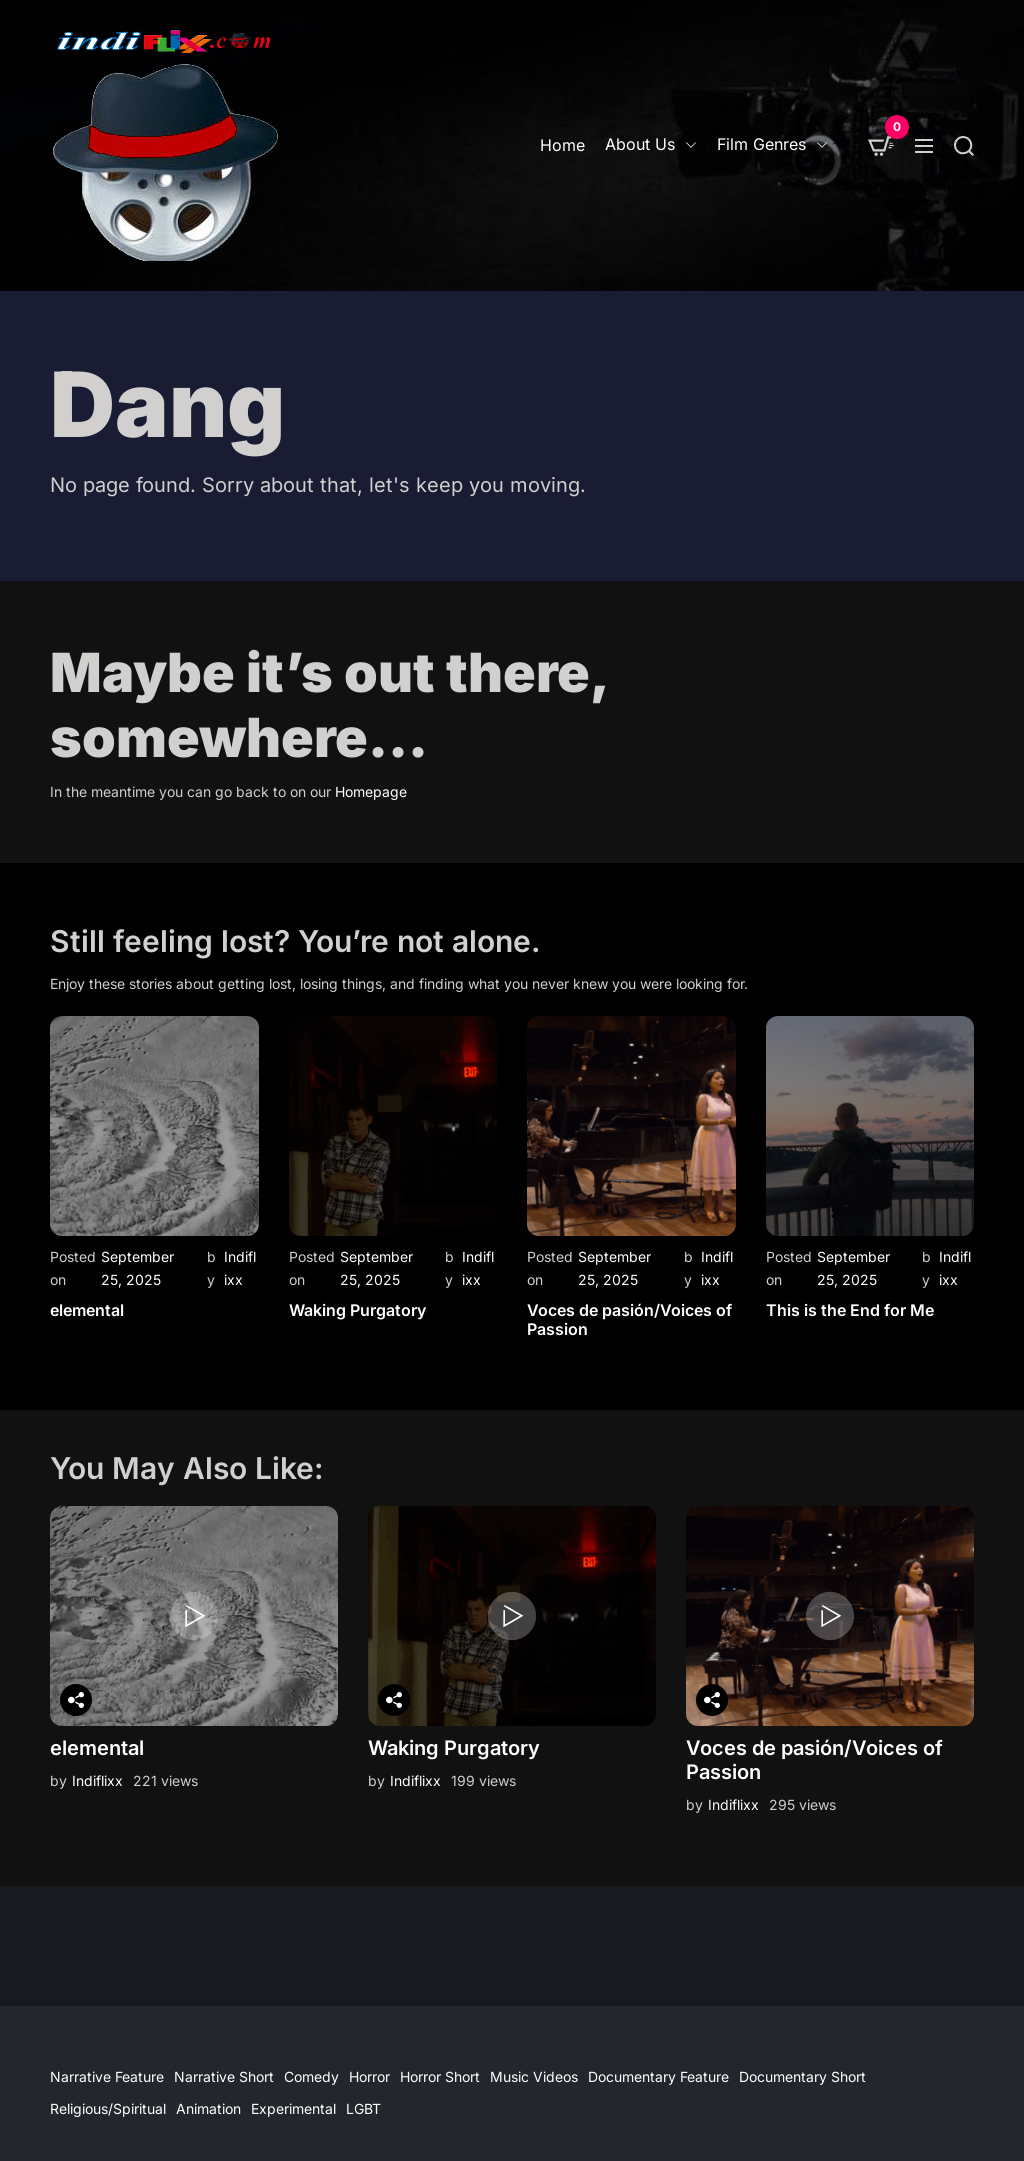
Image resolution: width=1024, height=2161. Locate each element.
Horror (369, 2076)
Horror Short (440, 2076)
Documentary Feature (658, 2076)
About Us (651, 144)
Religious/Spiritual (108, 2108)
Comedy (311, 2076)
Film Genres (772, 144)
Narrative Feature (107, 2076)
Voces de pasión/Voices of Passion (629, 1319)
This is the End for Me (850, 1310)
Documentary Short (802, 2076)
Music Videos (534, 2076)
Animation (208, 2108)
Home (562, 145)
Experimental (293, 2108)
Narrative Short (224, 2076)
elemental (87, 1310)
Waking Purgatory (357, 1310)
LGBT (363, 2108)
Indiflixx (97, 1780)
